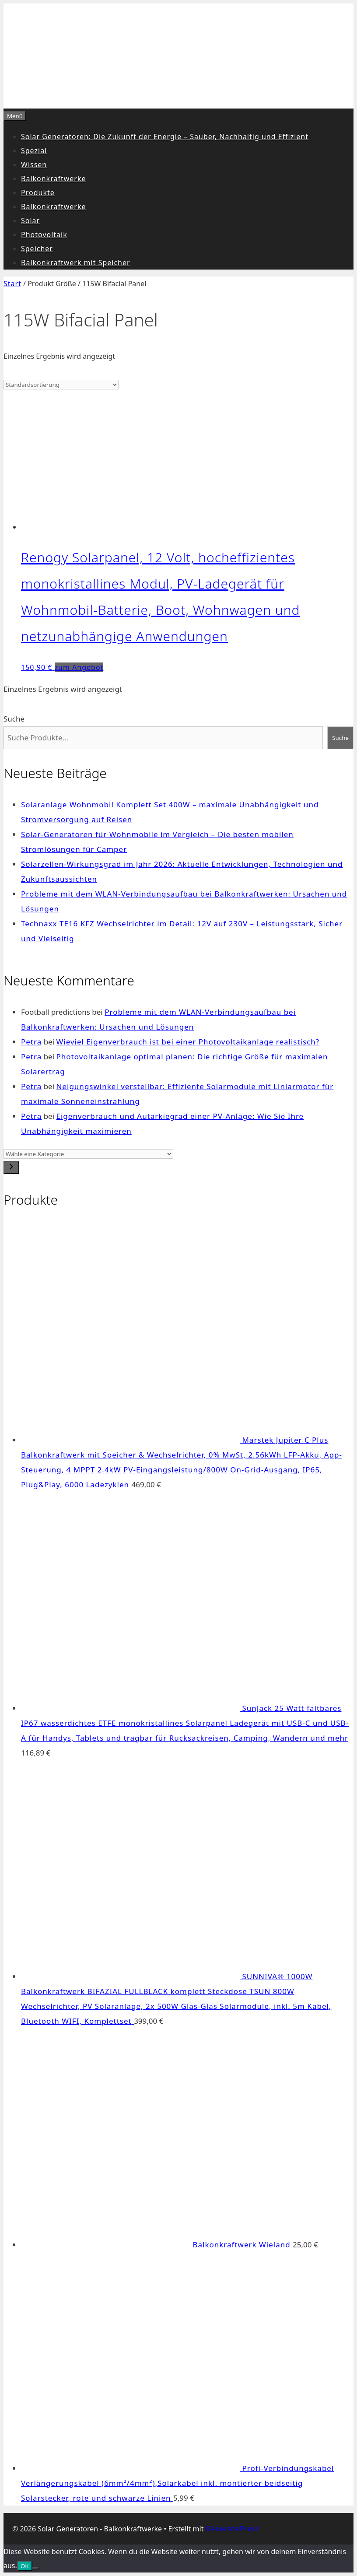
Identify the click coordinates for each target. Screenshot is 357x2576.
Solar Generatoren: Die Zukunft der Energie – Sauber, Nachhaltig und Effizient (164, 136)
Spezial (34, 150)
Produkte (38, 192)
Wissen (34, 164)
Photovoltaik (44, 234)
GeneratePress (232, 2529)
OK (25, 2566)
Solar (30, 220)
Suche (14, 719)
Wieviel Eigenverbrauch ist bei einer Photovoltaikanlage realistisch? (188, 1042)
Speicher (37, 248)
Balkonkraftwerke (53, 178)
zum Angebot (79, 667)
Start (12, 283)
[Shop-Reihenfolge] (61, 384)
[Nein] (35, 2568)
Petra (31, 1042)
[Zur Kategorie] (11, 1167)
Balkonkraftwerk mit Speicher (75, 262)
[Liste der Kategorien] (88, 1154)
